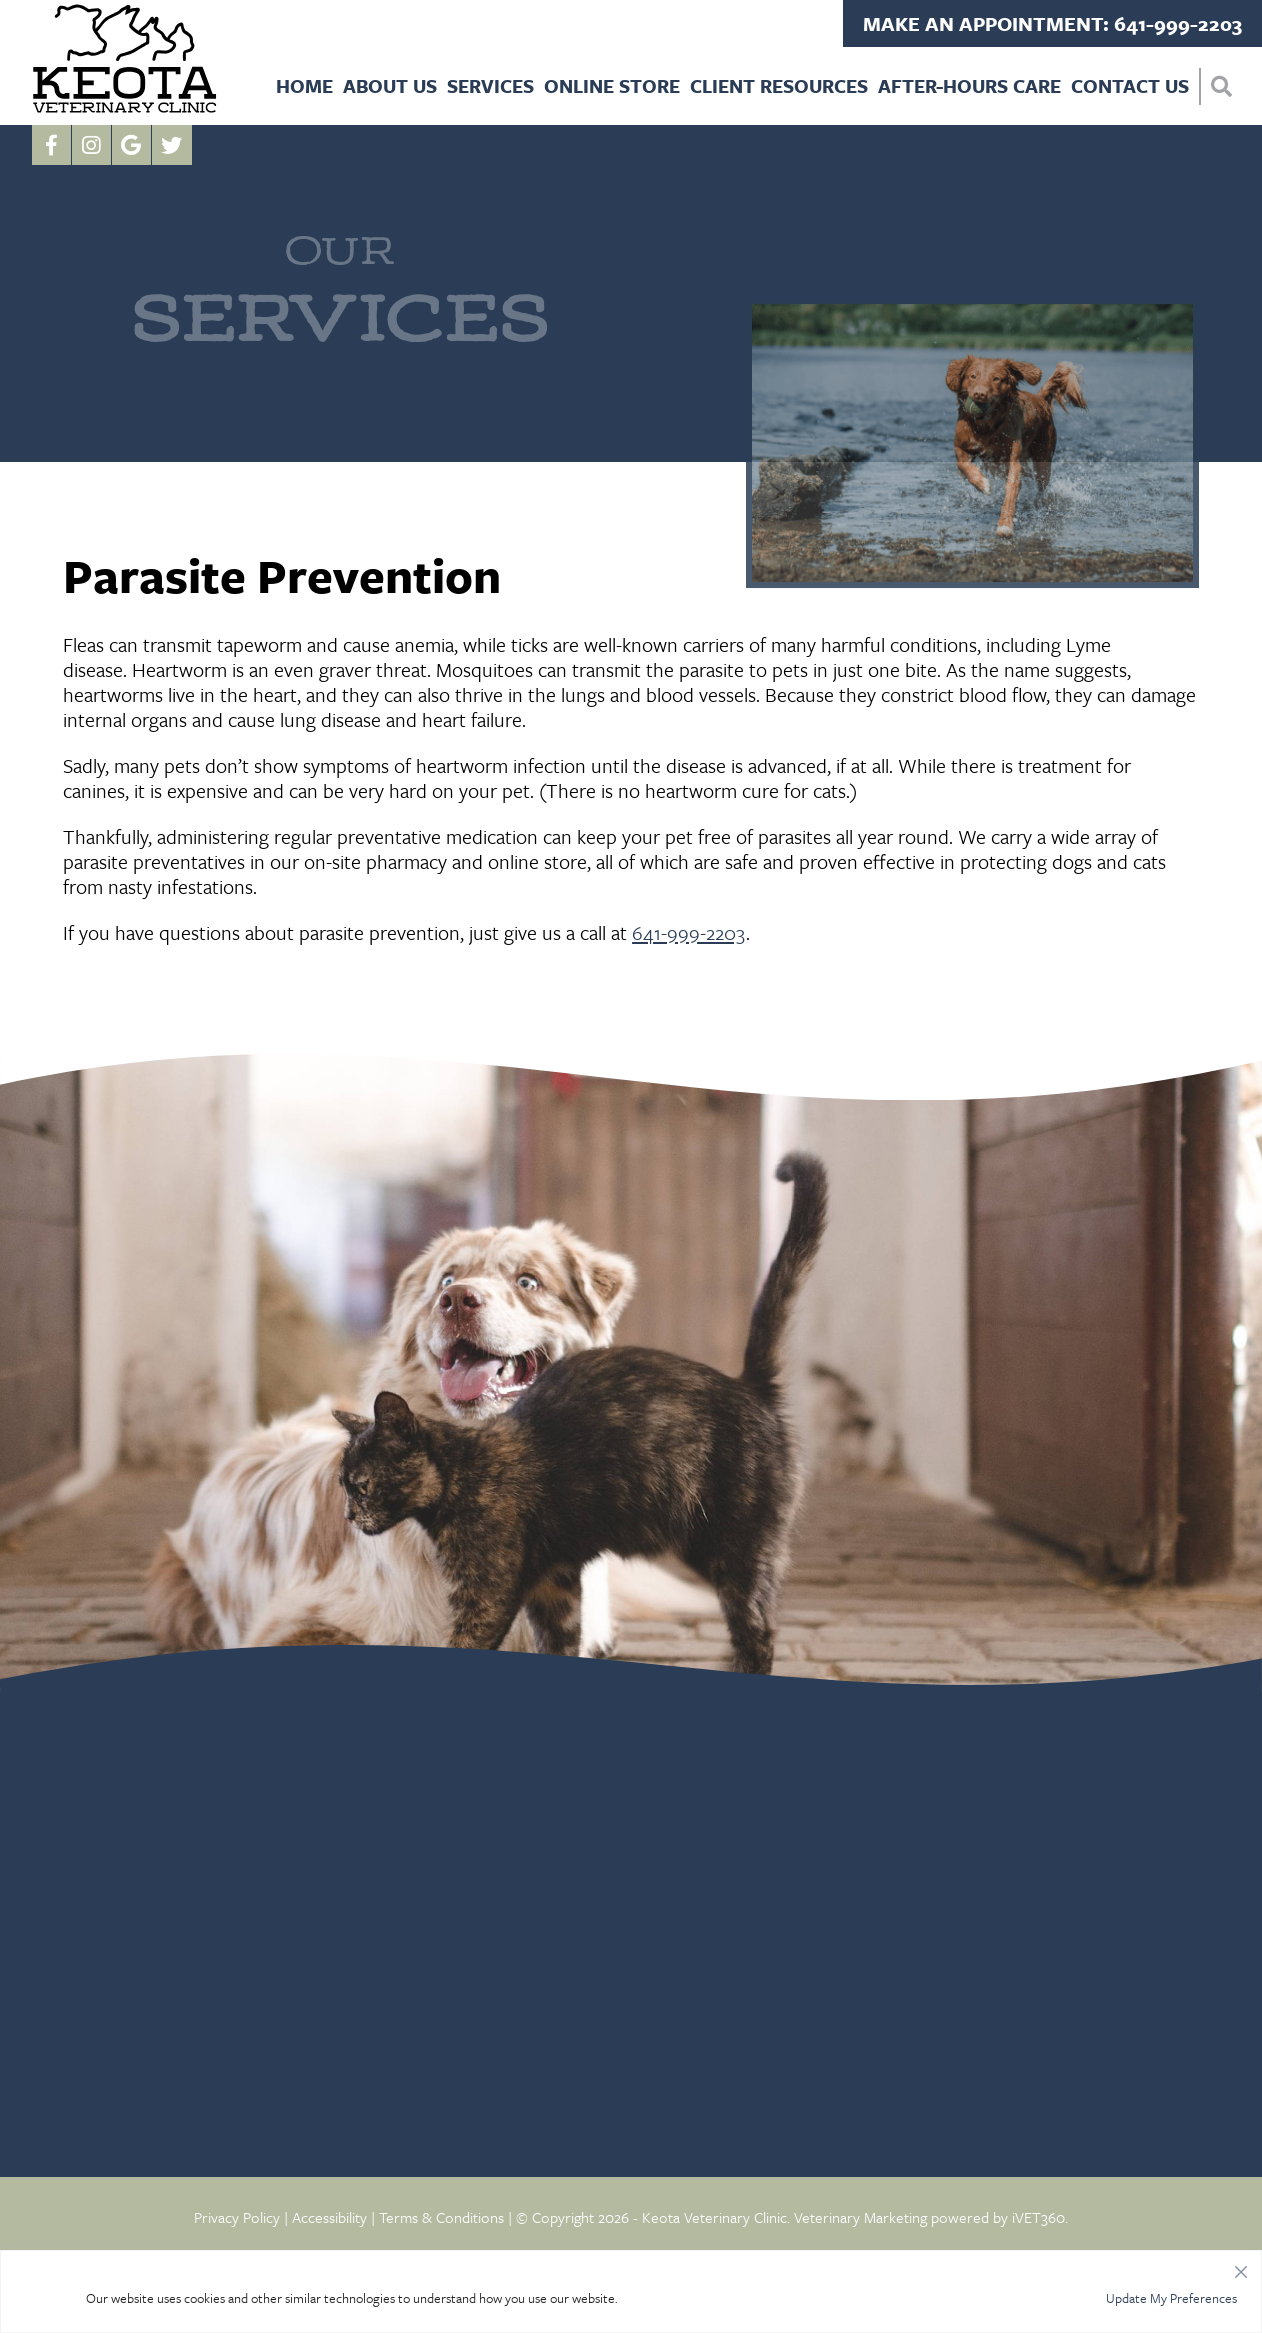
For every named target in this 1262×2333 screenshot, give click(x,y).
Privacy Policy (237, 2217)
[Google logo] (132, 145)
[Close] (1241, 2267)
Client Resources (779, 85)
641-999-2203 (689, 932)
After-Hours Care (969, 85)
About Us (390, 85)
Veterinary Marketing (860, 2217)
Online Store (612, 85)
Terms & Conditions (441, 2217)
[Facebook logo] (52, 145)
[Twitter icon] (172, 145)
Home (304, 85)
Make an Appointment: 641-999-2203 (1052, 23)
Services (490, 85)
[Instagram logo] (92, 145)
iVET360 (1038, 2217)
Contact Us (1130, 85)
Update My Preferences (1171, 2298)
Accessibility (329, 2217)
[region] (631, 2291)
